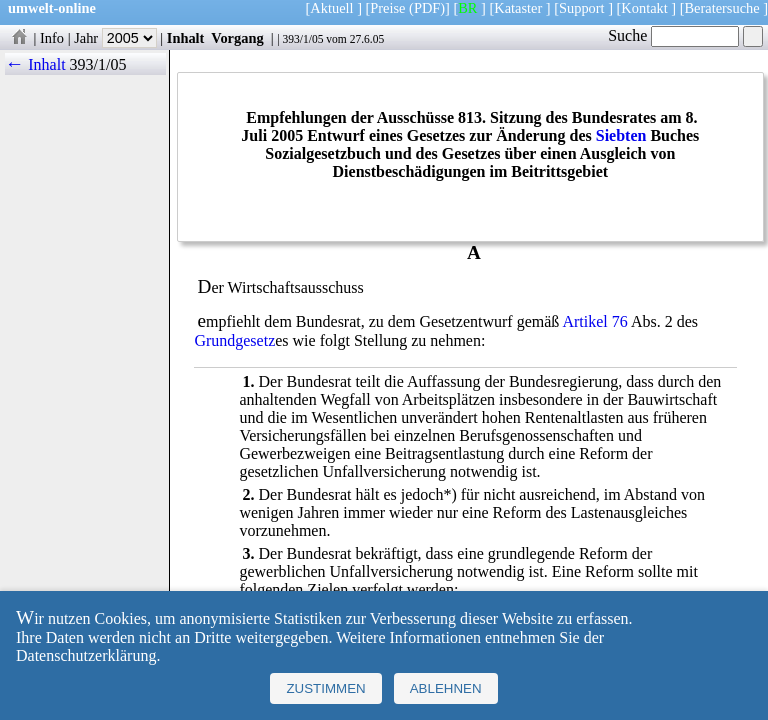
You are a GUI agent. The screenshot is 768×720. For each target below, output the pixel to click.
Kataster (518, 8)
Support (582, 8)
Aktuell (331, 8)
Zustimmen (325, 688)
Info (52, 38)
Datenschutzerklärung (86, 655)
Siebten (621, 135)
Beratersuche (722, 8)
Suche (673, 35)
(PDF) (427, 8)
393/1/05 (302, 39)
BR (467, 8)
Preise (387, 8)
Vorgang (237, 38)
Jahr (115, 38)
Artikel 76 (594, 321)
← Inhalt (35, 64)
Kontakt (644, 8)
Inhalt (186, 38)
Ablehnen (446, 688)
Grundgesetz (234, 340)
